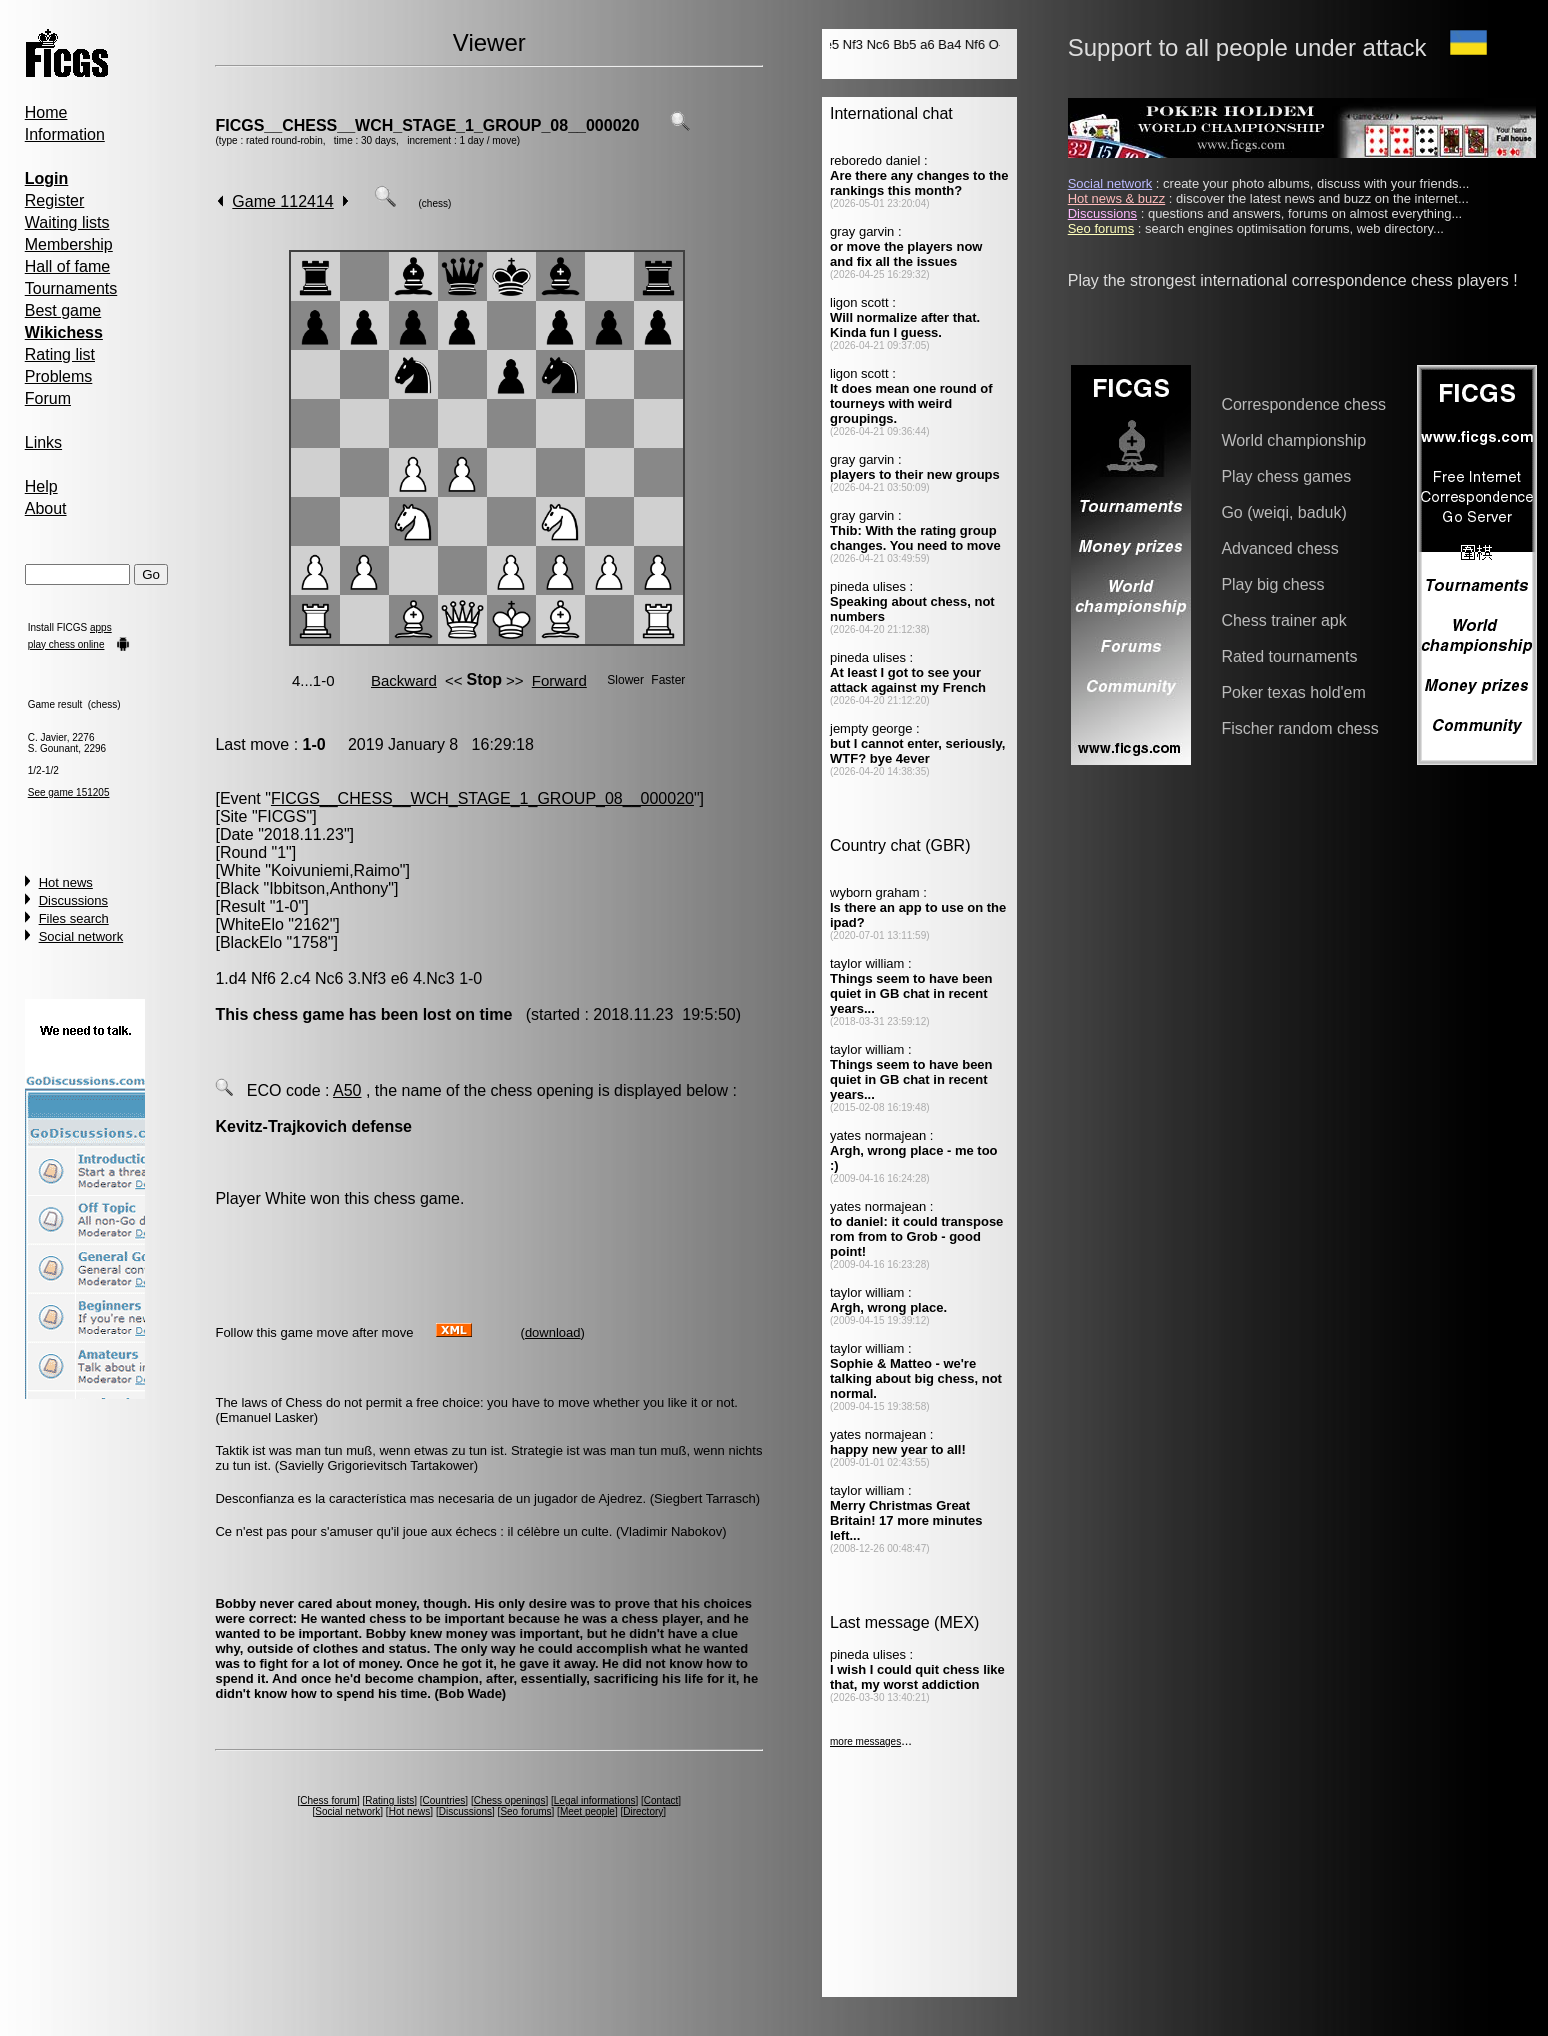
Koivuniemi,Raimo (335, 870)
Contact (661, 1800)
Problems (59, 376)
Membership (69, 244)
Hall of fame (67, 266)
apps (101, 627)
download (553, 1332)
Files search (74, 918)
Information (65, 134)
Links (43, 442)
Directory (643, 1811)
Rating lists (389, 1800)
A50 (347, 1090)
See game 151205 (69, 792)
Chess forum (328, 1800)
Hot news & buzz (1117, 198)
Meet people (587, 1811)
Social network (81, 936)
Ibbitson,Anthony (328, 888)
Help (41, 486)
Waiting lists (67, 222)
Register (55, 200)
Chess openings (510, 1800)
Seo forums (525, 1811)
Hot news (66, 882)
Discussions (73, 900)
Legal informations (595, 1800)
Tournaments (71, 288)
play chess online (66, 644)
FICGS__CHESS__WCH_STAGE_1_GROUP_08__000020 (427, 125)
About (46, 508)
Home (46, 112)
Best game (63, 310)
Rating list (60, 354)
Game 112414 (282, 201)
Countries (444, 1800)
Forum (48, 398)
